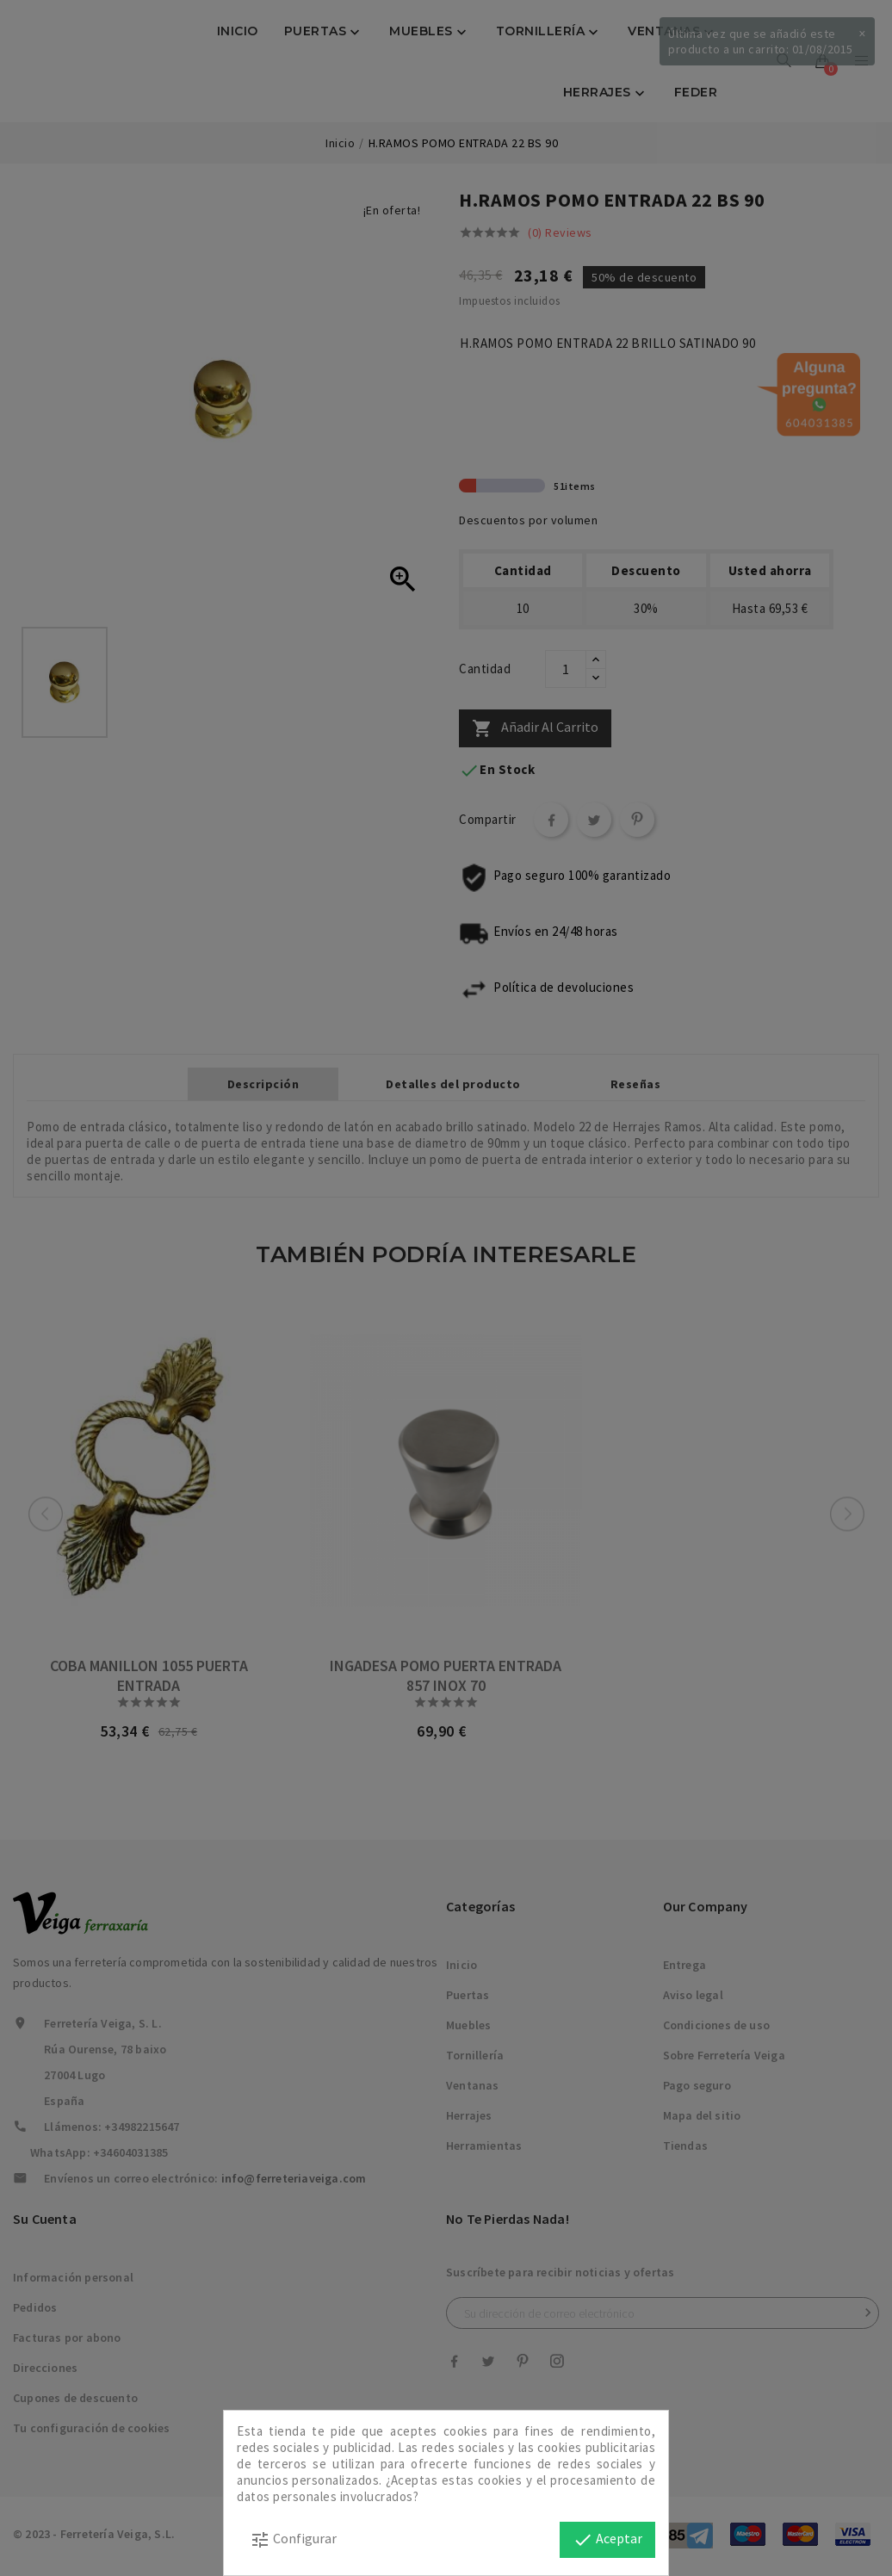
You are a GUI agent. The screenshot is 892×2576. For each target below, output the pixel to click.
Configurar (293, 2540)
